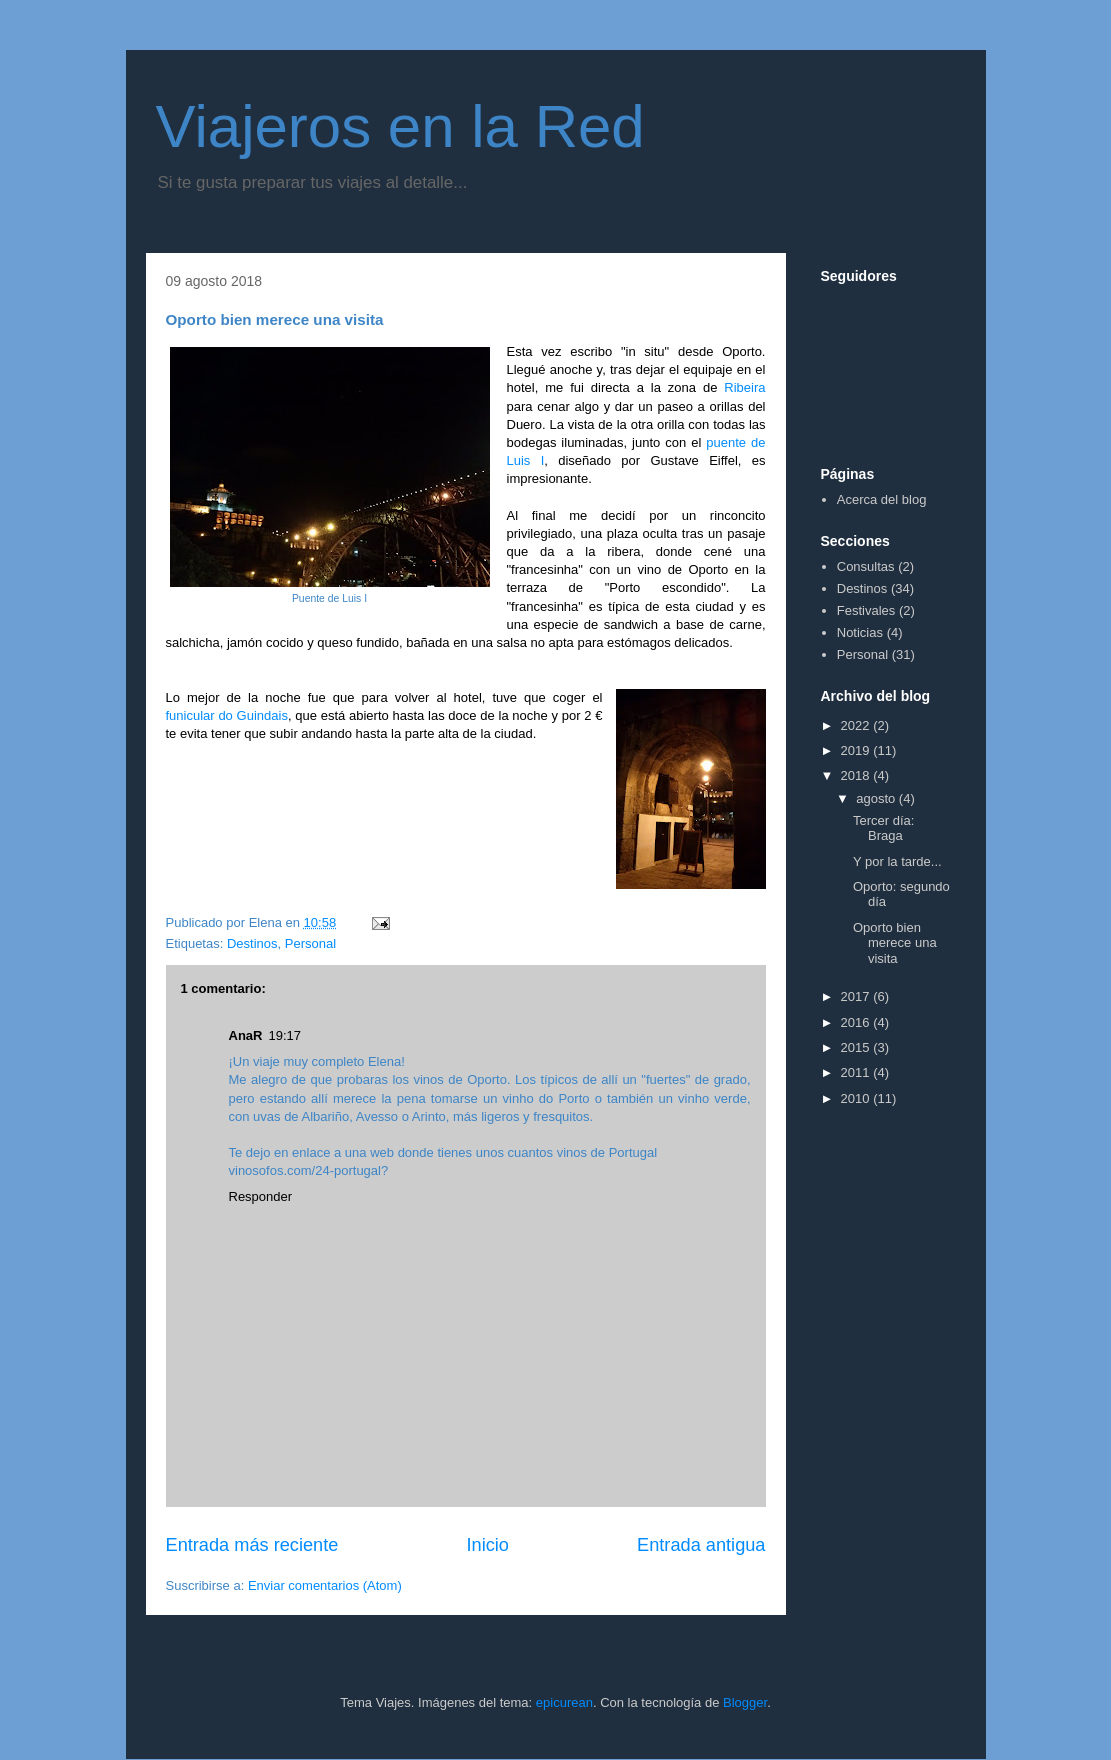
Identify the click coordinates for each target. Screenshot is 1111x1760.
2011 (857, 1072)
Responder (261, 1196)
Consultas (866, 566)
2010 (857, 1098)
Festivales (866, 610)
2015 (857, 1047)
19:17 (284, 1035)
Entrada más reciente (252, 1545)
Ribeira (744, 387)
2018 (857, 775)
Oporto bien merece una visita (895, 943)
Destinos (252, 943)
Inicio (487, 1545)
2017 (857, 996)
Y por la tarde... (897, 861)
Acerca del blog (882, 499)
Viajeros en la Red (400, 126)
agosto (877, 798)
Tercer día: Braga (883, 828)
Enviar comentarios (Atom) (325, 1585)
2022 (857, 725)
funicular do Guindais (227, 715)
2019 (857, 750)
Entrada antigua (701, 1545)
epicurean (564, 1702)
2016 (857, 1022)
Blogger (745, 1702)
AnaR (246, 1035)
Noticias (860, 632)
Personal (310, 943)
